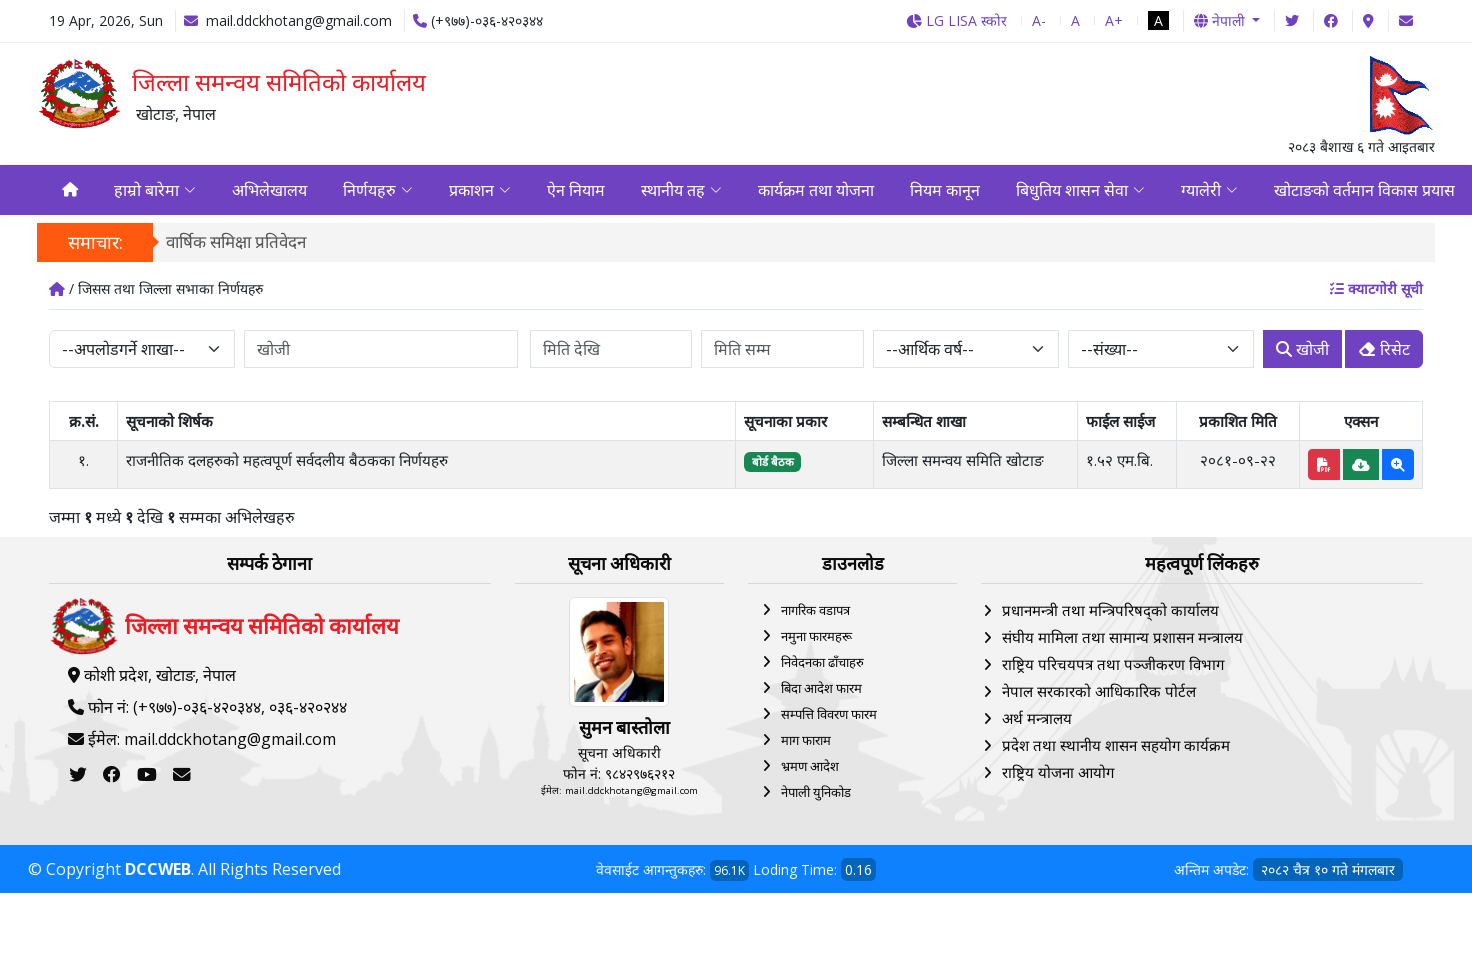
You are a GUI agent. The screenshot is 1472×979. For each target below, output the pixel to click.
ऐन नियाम (576, 191)
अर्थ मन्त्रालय (1037, 720)
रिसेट (1384, 351)
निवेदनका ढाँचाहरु (822, 664)
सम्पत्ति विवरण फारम (829, 716)
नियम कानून (945, 191)
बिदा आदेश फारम (821, 690)
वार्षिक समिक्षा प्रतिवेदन (236, 243)
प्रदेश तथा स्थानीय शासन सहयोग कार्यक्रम (1116, 747)
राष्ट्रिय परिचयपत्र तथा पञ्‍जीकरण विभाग (1113, 666)
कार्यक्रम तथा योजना (816, 191)
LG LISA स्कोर (956, 20)
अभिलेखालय (269, 191)
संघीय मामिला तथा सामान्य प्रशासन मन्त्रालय (1122, 639)
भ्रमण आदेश (810, 768)
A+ (1114, 20)
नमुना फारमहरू (816, 638)
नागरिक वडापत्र (815, 612)
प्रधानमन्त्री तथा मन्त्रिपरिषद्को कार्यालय (1110, 612)
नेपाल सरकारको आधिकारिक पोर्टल (1099, 693)
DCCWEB (158, 871)
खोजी (1302, 351)
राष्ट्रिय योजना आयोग (1058, 774)
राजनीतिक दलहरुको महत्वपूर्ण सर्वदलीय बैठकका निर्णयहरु (287, 462)
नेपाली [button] (1221, 20)
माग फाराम (806, 742)
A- (1039, 20)
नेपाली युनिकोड (816, 794)
